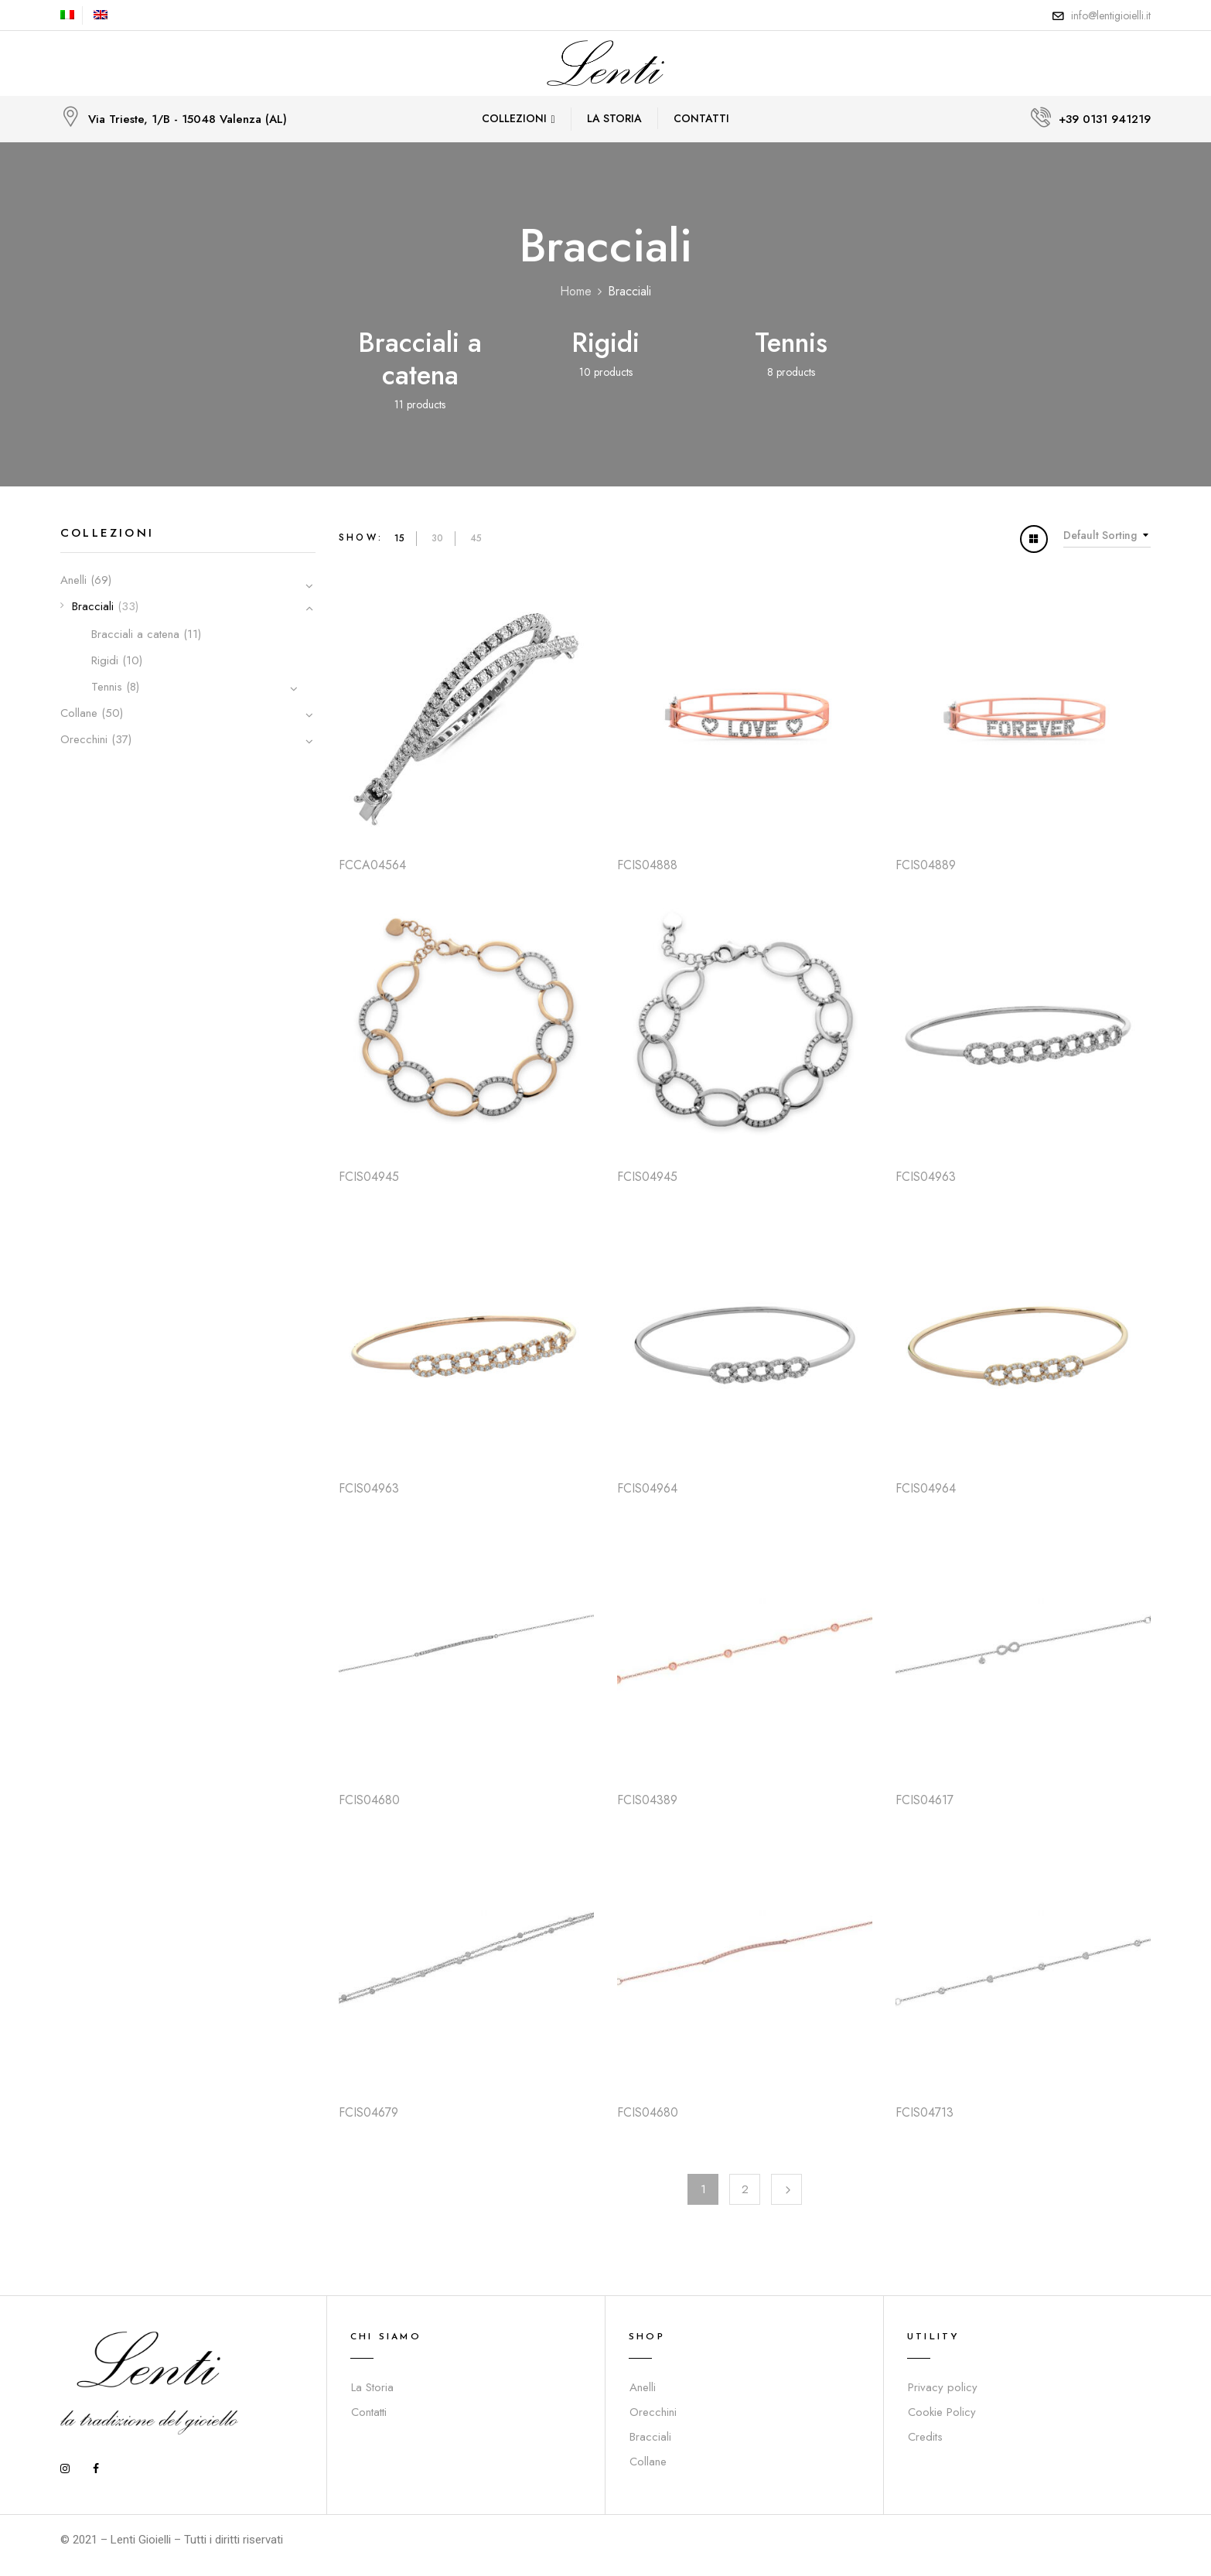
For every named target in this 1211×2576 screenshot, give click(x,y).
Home (576, 291)
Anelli (73, 580)
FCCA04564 (372, 865)
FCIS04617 (924, 1800)
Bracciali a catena (420, 358)
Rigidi (605, 342)
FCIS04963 (925, 1177)
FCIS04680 (369, 1800)
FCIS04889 (925, 865)
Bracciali (93, 606)
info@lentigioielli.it (1111, 15)
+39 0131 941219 (1105, 119)
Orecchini (83, 739)
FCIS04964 (647, 1488)
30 (437, 538)
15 (399, 538)
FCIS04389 (647, 1800)
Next (786, 2189)
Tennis (791, 342)
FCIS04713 (924, 2112)
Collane (78, 713)
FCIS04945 (369, 1177)
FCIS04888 (647, 865)
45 (476, 538)
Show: (361, 537)
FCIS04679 (368, 2112)
